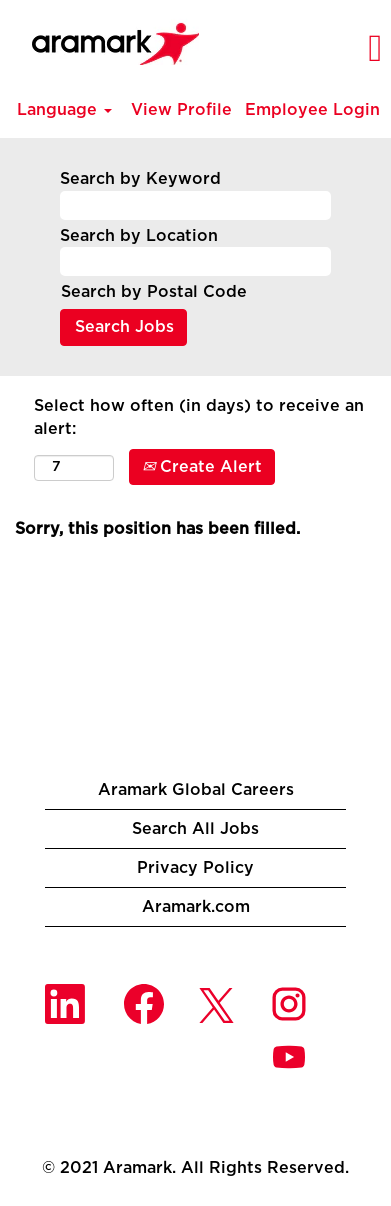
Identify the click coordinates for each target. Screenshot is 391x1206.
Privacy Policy (195, 868)
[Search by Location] (195, 261)
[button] (343, 49)
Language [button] (64, 110)
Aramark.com (196, 907)
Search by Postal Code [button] (154, 292)
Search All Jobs (195, 829)
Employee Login (312, 110)
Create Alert (202, 467)
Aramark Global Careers (196, 790)
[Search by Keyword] (195, 205)
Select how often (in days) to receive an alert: (199, 417)
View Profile (181, 110)
